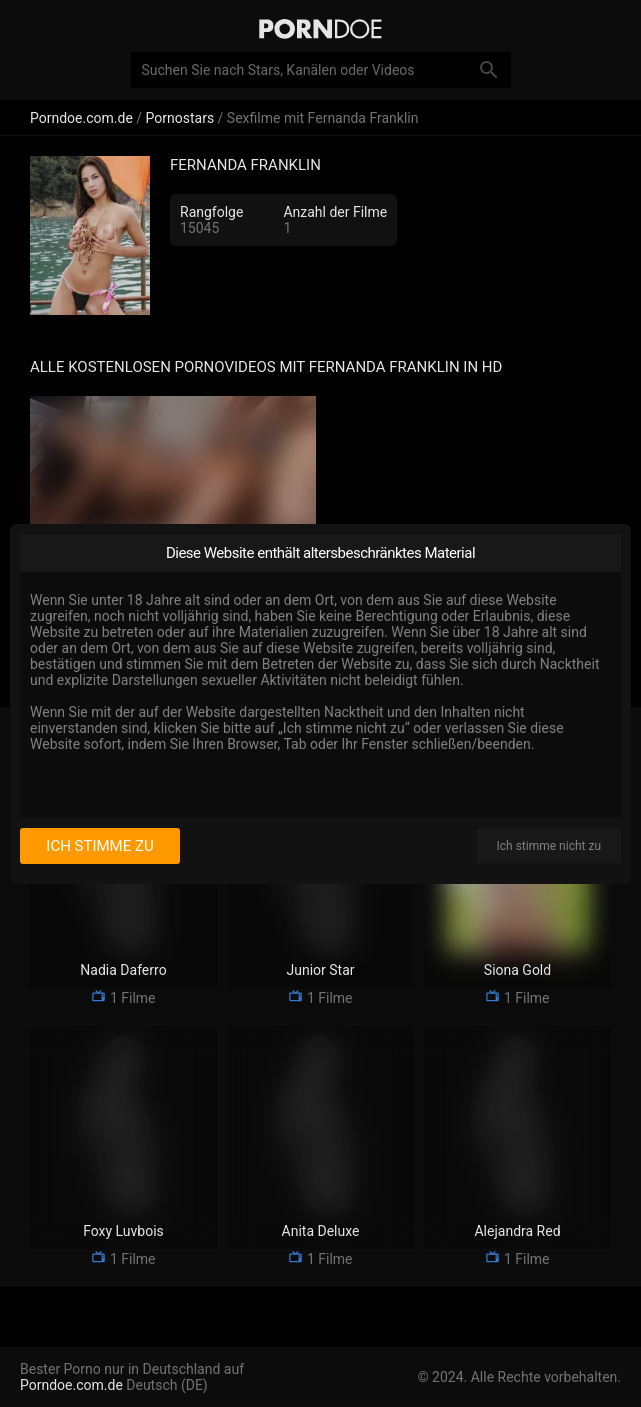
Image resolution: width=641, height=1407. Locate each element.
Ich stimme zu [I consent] (99, 846)
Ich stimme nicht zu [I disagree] (549, 846)
